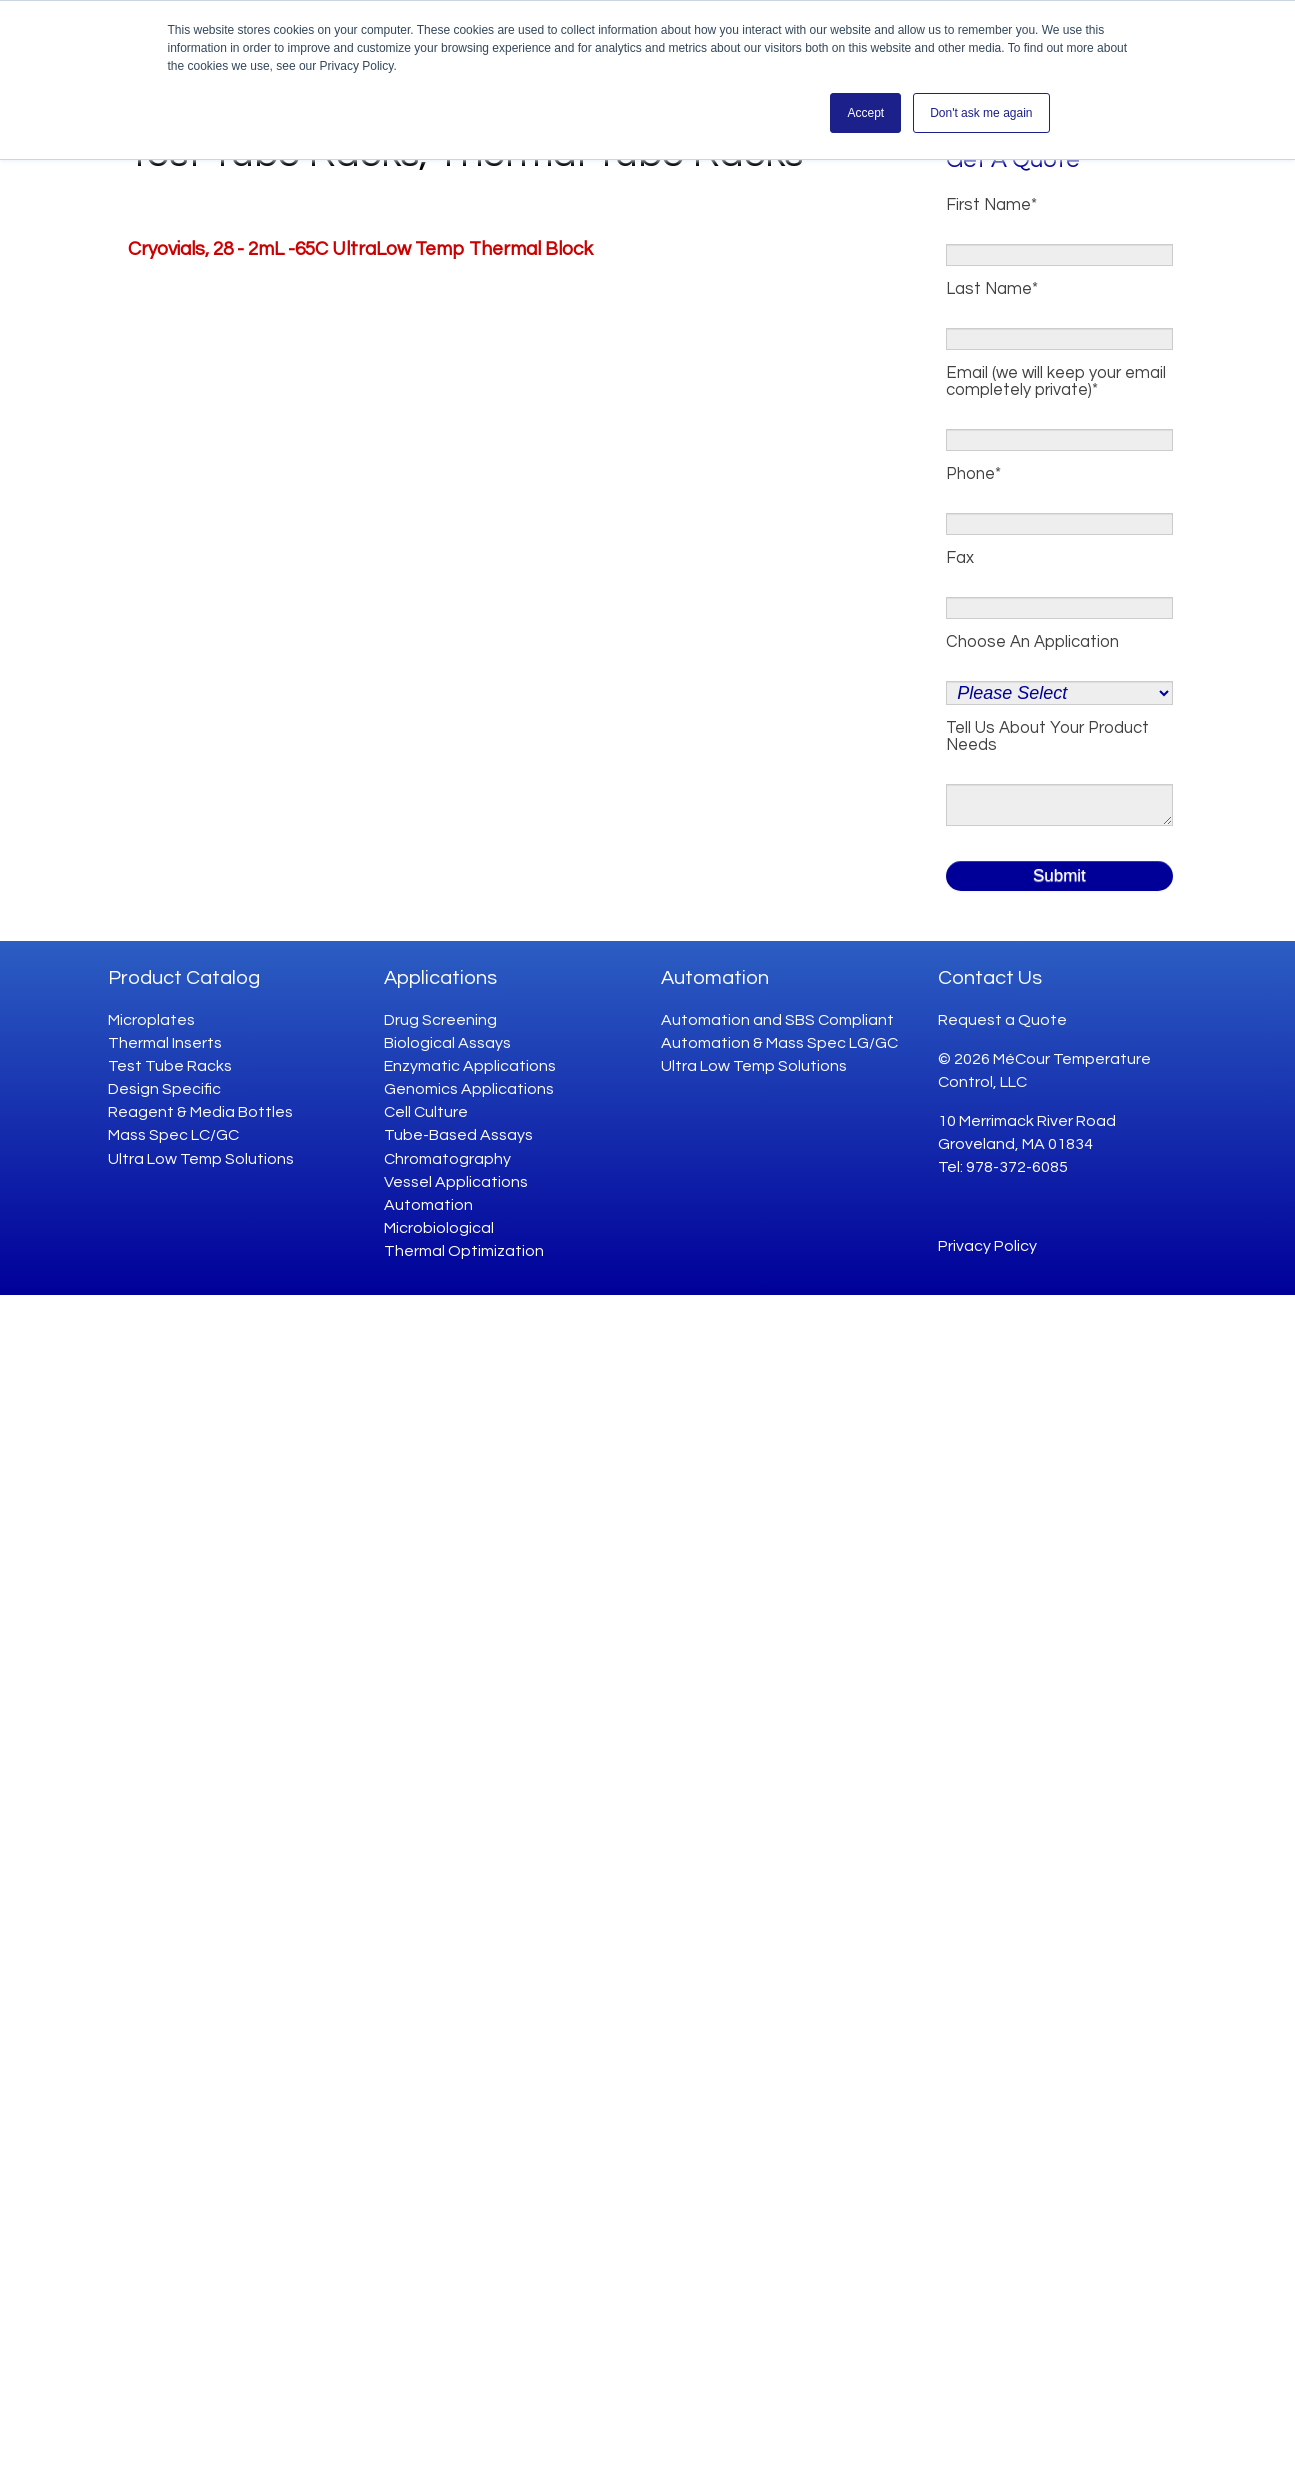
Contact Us (990, 978)
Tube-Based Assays (458, 1135)
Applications (440, 978)
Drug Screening (440, 1020)
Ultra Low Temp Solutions (201, 1159)
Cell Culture (426, 1112)
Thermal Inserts (165, 1043)
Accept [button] (865, 113)
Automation (428, 1205)
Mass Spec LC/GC (173, 1135)
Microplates (151, 1020)
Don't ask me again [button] (981, 113)
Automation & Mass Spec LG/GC (779, 1043)
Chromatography (447, 1159)
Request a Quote (1002, 1020)
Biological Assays (447, 1043)
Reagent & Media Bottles (200, 1112)
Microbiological (439, 1228)
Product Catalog (184, 978)
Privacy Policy (987, 1246)
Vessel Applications (456, 1182)
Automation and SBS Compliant (777, 1020)
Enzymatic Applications (470, 1066)
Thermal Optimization (464, 1251)
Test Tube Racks (170, 1066)
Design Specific (164, 1089)
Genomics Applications (469, 1089)
